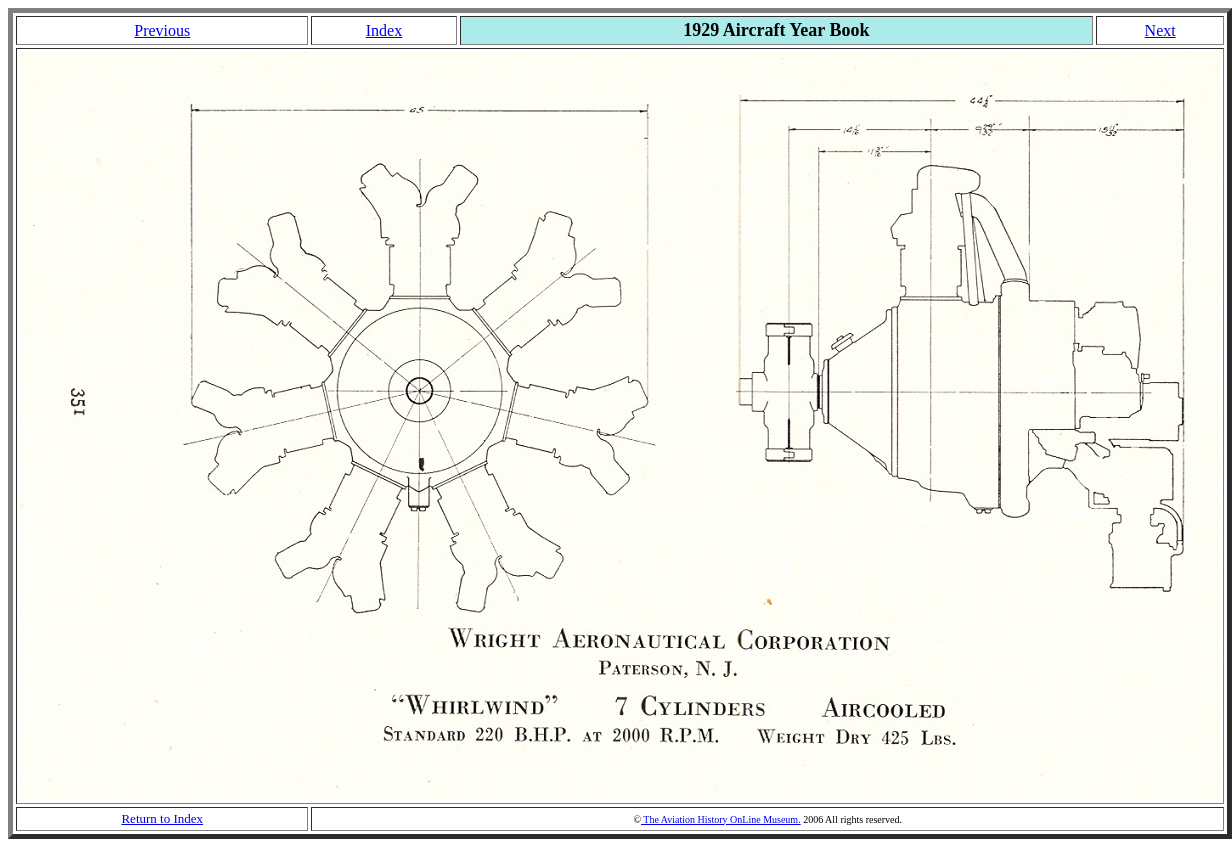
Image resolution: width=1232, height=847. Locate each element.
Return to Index (162, 818)
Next (1160, 30)
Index (384, 30)
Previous (162, 30)
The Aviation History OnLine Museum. (721, 819)
